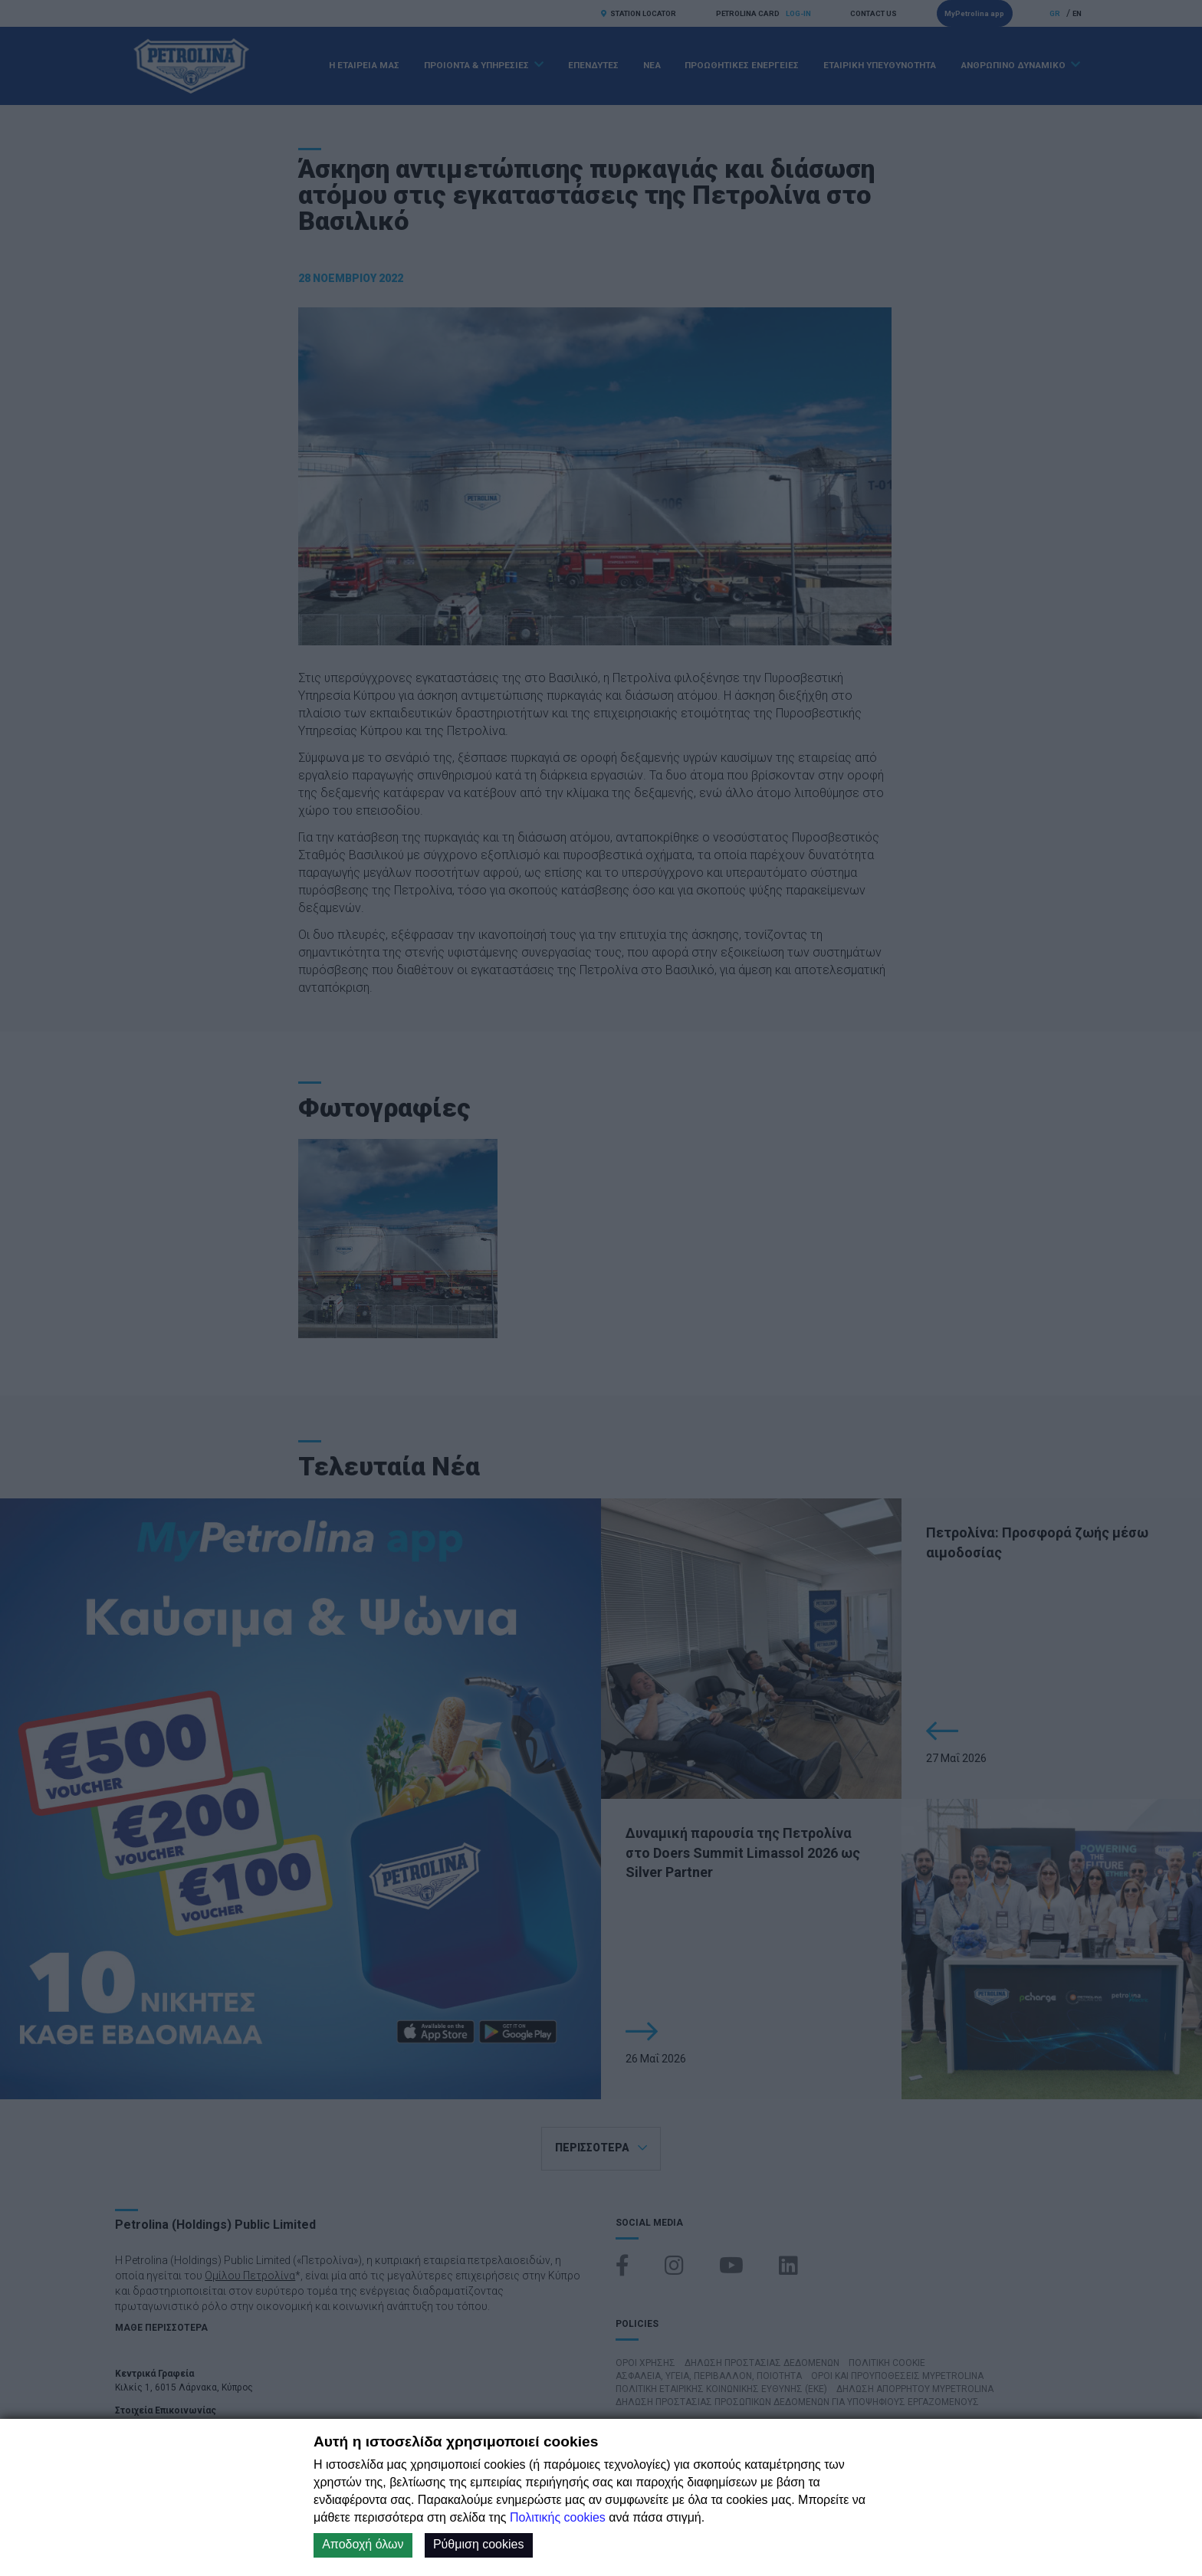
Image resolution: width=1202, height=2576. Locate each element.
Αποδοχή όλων (362, 2544)
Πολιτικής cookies (558, 2517)
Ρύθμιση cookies (478, 2544)
